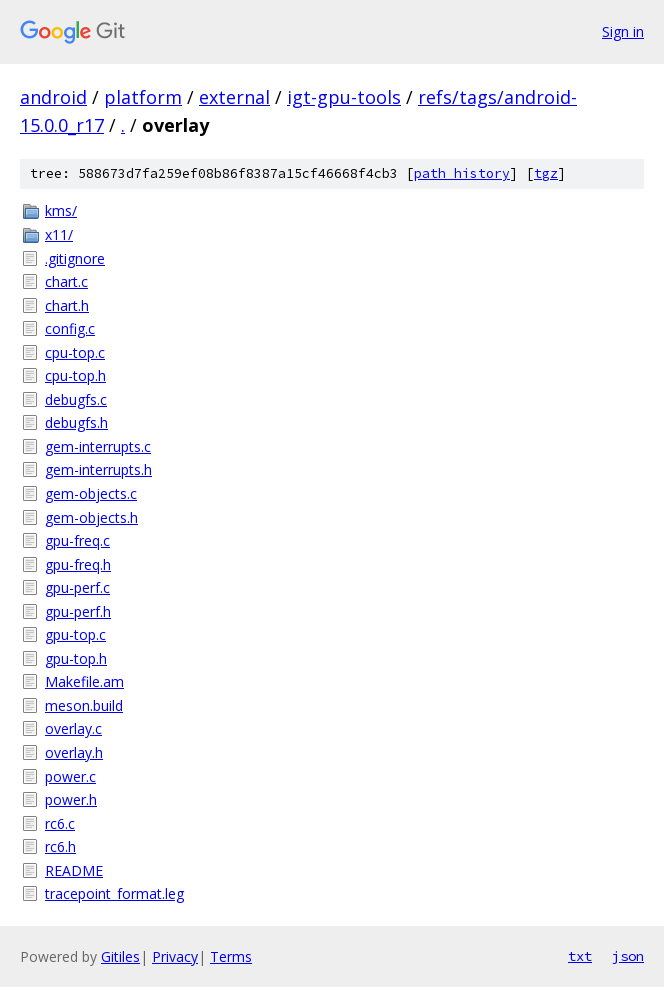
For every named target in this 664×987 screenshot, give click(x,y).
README (74, 870)
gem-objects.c (91, 493)
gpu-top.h (76, 658)
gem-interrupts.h (98, 469)
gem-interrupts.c (98, 446)
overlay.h (74, 752)
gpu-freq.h (78, 564)
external (234, 97)
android (53, 97)
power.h (71, 799)
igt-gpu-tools (344, 97)
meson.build (84, 705)
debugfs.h (76, 422)
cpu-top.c (75, 352)
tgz (546, 173)
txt (580, 956)
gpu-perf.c (77, 587)
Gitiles (120, 956)
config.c (70, 328)
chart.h (67, 305)
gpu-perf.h (78, 611)
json (628, 956)
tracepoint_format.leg (114, 893)
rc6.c (60, 823)
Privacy (175, 956)
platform (143, 97)
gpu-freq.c (77, 540)
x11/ (59, 234)
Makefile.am (84, 681)
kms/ (61, 210)
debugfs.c (76, 399)
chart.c (66, 281)
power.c (70, 776)
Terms (231, 956)
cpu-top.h (75, 375)
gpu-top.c (75, 634)
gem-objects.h (91, 517)
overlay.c (73, 728)
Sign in (623, 31)
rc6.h (60, 846)
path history (462, 173)
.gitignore (75, 258)
